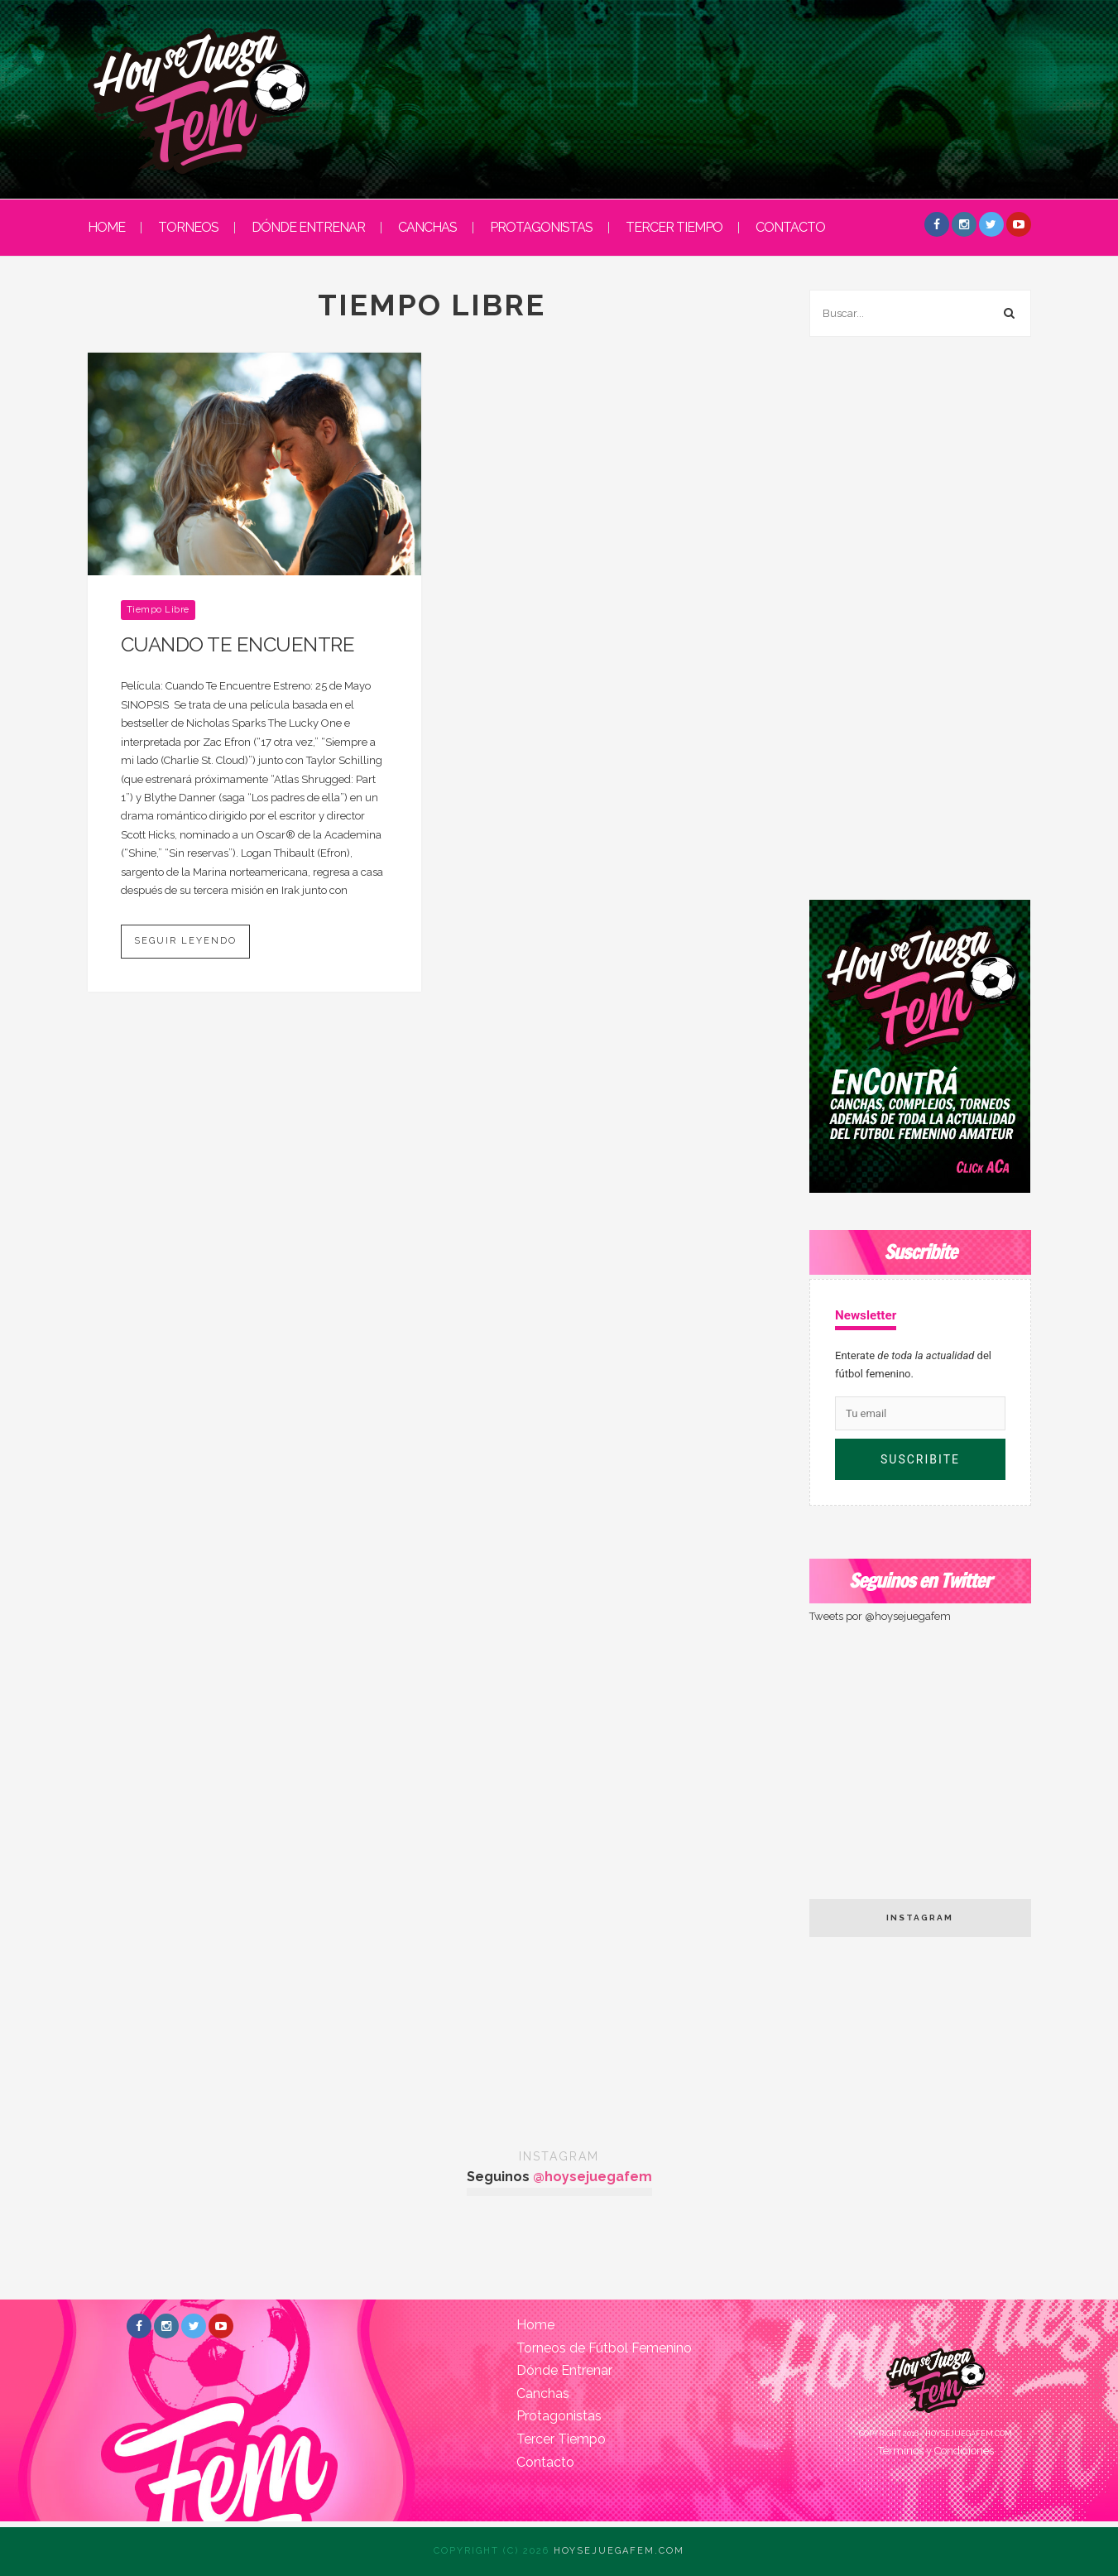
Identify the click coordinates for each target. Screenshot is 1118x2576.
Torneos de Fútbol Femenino (604, 2348)
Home (535, 2325)
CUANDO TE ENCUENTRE (238, 644)
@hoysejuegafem (592, 2176)
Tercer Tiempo (674, 227)
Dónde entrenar (308, 227)
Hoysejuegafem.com (619, 2550)
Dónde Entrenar (564, 2370)
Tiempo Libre (158, 609)
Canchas (427, 227)
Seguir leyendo (185, 940)
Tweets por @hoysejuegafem (880, 1616)
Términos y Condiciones (936, 2450)
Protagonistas (541, 227)
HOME (106, 227)
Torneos (188, 227)
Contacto (790, 227)
